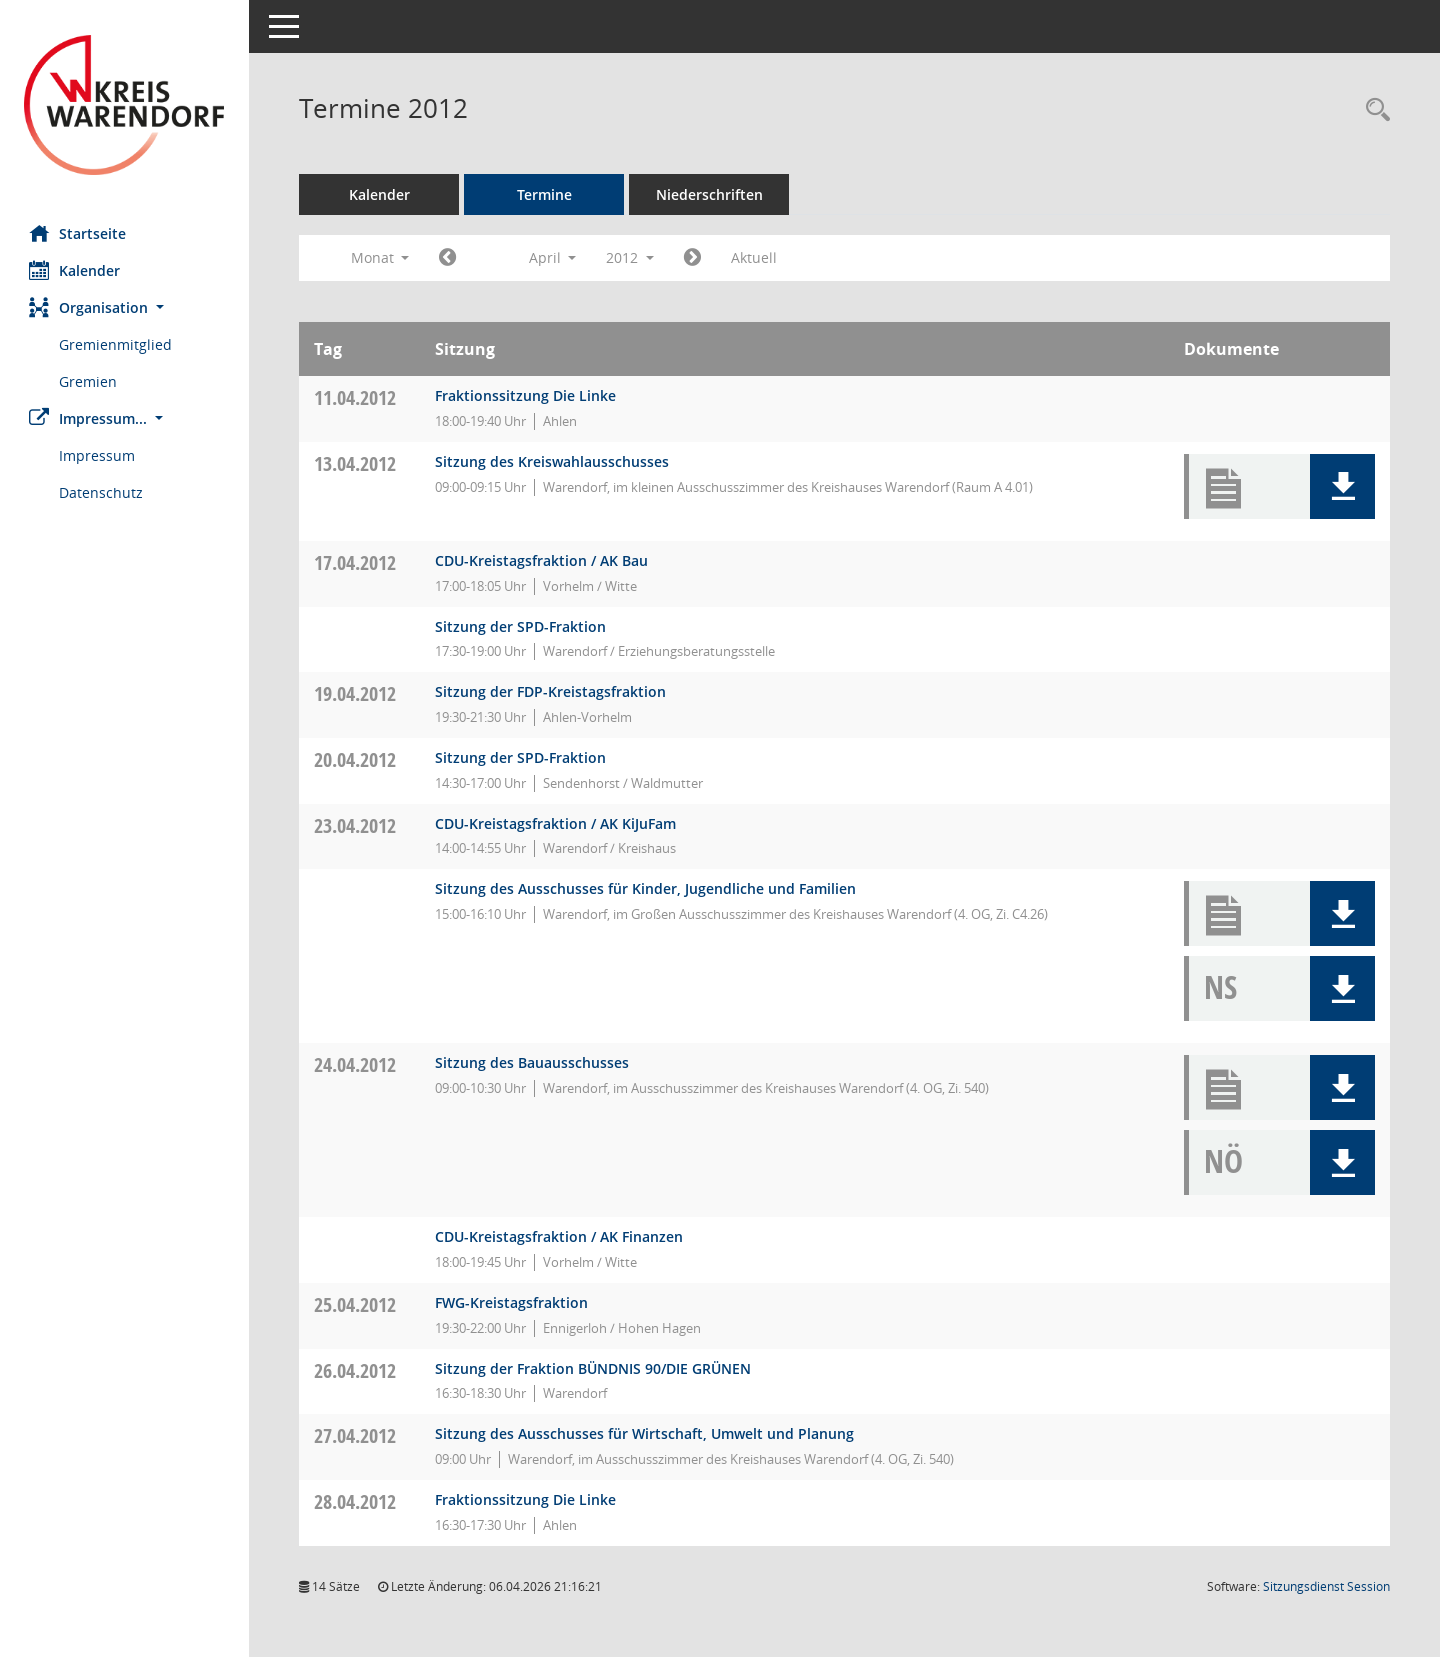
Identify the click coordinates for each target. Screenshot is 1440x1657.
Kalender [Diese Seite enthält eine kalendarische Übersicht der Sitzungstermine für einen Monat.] (75, 270)
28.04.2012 (356, 1501)
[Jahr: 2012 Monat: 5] (693, 258)
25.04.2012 (356, 1304)
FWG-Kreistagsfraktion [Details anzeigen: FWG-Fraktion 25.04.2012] (512, 1302)
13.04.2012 (356, 463)
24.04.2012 (356, 1064)
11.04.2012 (356, 397)
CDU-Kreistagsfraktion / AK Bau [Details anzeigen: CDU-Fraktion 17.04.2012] (542, 560)
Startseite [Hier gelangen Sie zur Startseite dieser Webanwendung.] (78, 233)
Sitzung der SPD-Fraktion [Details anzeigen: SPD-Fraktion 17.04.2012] (521, 626)
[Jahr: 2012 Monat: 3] (448, 258)
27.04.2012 (356, 1435)
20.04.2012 (356, 759)
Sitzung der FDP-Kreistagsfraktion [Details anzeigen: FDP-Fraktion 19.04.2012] (551, 691)
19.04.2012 (356, 693)
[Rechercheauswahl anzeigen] (1373, 110)
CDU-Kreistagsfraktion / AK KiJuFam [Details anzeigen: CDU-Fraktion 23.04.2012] (556, 823)
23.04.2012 (356, 825)
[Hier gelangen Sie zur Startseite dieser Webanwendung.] (125, 105)
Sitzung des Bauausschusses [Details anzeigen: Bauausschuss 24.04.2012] (533, 1062)
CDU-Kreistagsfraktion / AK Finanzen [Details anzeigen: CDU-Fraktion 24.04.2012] (560, 1236)
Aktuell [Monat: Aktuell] (755, 257)
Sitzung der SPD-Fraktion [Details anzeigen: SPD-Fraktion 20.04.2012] (521, 757)
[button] (125, 307)
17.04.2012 (356, 562)
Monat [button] (380, 257)
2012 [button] (631, 257)
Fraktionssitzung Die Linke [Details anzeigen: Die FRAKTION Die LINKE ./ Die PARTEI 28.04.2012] (526, 1499)
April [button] (553, 257)
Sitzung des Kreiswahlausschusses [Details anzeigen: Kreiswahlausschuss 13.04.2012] (553, 461)
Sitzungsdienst (1326, 1586)
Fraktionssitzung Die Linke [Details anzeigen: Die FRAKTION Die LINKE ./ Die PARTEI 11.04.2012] (526, 395)
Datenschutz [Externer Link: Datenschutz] (102, 492)
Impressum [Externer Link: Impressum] (98, 455)
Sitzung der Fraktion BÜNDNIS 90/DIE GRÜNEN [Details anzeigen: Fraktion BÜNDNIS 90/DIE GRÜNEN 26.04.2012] (594, 1368)
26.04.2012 (356, 1370)
